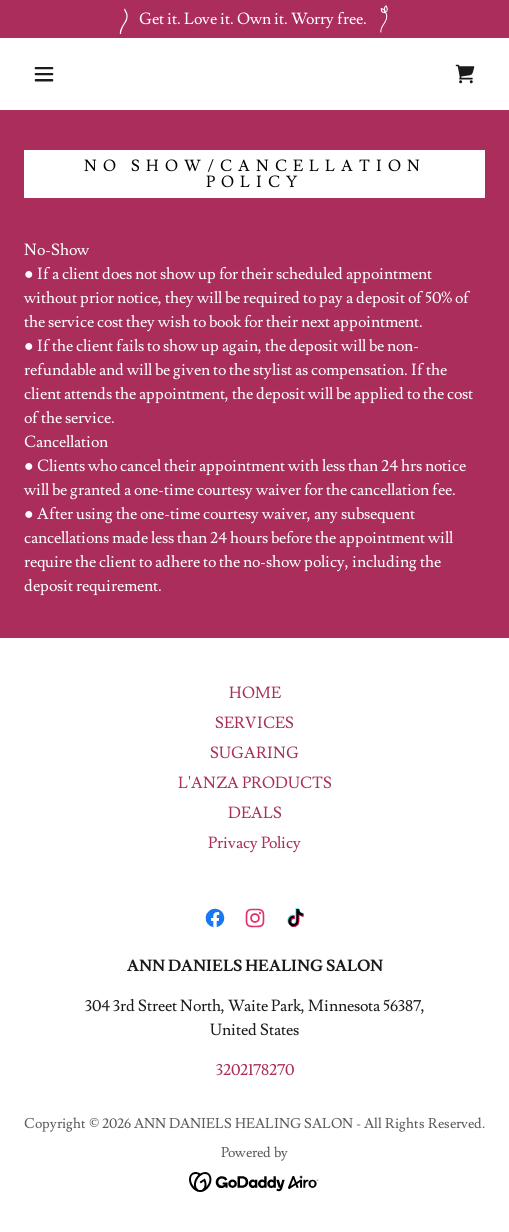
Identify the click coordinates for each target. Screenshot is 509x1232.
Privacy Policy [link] (254, 843)
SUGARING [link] (254, 753)
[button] (47, 74)
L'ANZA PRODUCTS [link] (255, 783)
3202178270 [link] (255, 1070)
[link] (465, 74)
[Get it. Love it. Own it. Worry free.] (254, 19)
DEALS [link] (255, 813)
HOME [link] (255, 693)
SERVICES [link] (254, 723)
